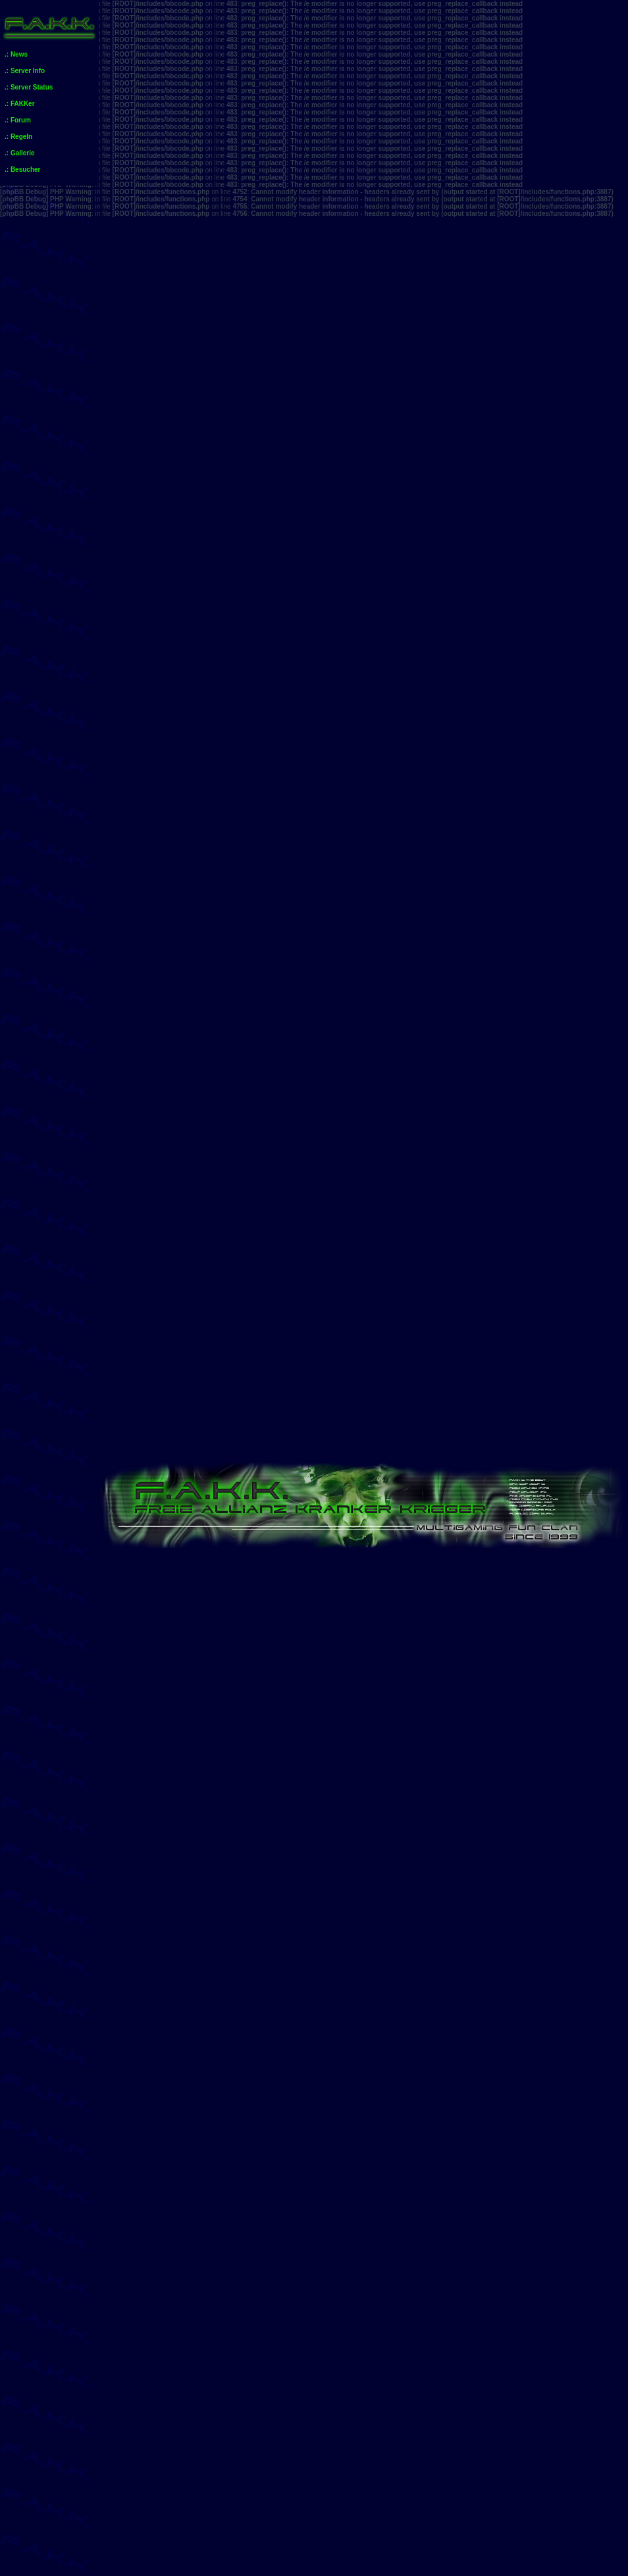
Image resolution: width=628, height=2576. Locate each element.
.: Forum (18, 120)
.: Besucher (22, 169)
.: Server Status (29, 87)
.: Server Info (25, 70)
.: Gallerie (20, 153)
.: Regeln (18, 136)
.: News (16, 54)
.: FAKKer (20, 103)
